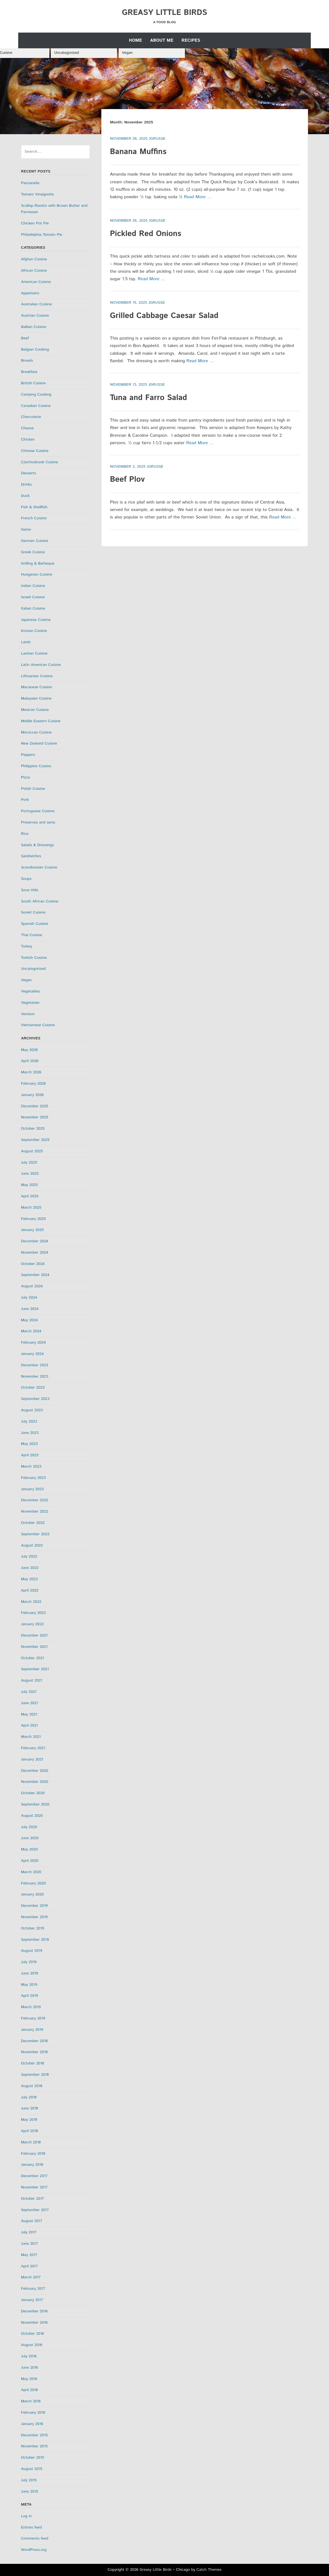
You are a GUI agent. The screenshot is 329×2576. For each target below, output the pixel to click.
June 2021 (29, 1703)
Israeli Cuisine (33, 597)
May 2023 (29, 1444)
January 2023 (32, 1489)
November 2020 (34, 1782)
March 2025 (31, 1207)
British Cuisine (33, 383)
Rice (24, 833)
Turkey (26, 946)
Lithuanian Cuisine (36, 676)
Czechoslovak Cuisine (39, 462)
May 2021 (29, 1714)
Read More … (197, 197)
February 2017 (33, 2288)
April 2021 (29, 1725)
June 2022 (30, 1568)
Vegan (127, 52)
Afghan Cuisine (34, 259)
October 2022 (33, 1523)
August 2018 (31, 2086)
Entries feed (31, 2527)
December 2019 (34, 1905)
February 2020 (33, 1883)
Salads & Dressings (37, 845)
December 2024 (34, 1241)
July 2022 (29, 1556)
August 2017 (31, 2221)
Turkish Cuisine (34, 957)
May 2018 (29, 2119)
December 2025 (34, 1106)
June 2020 (30, 1838)
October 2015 (32, 2457)
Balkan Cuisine (33, 327)
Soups (26, 878)
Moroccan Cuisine (36, 732)
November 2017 (34, 2187)
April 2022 (29, 1590)
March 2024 (31, 1331)
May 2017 (29, 2255)
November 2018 (34, 2052)
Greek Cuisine (33, 552)
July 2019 (28, 1962)
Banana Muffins (138, 151)
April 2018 (29, 2131)
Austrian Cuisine (35, 315)
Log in (26, 2516)
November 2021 (34, 1647)
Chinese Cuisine (34, 451)
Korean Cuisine (34, 631)
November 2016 (34, 2322)
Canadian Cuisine (36, 406)
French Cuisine (34, 518)
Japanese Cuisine (36, 620)
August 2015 (31, 2469)
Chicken (28, 439)
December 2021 (34, 1635)
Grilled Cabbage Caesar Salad (164, 315)
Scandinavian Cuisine (39, 867)
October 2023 (33, 1387)
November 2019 (34, 1917)
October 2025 (33, 1128)
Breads (27, 360)
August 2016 (31, 2345)
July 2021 (28, 1692)
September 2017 (35, 2210)
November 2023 (34, 1376)
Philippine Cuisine (36, 766)
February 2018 (33, 2153)
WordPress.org (33, 2550)
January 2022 (32, 1624)
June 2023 (30, 1433)
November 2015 (34, 2446)
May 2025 (29, 1185)
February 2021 (33, 1748)
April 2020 (29, 1860)
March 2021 (31, 1737)
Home (135, 40)
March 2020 (31, 1872)
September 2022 (35, 1534)
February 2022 (33, 1613)
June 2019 (29, 1973)
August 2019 (31, 1950)
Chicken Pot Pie (35, 223)
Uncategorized (66, 52)
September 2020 (35, 1804)
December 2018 (34, 2041)
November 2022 (34, 1511)
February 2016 (33, 2412)
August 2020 (32, 1815)
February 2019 (33, 2018)
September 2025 (35, 1140)
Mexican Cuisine (35, 710)
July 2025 (29, 1162)
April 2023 (29, 1455)
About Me (161, 40)
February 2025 (33, 1219)
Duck (25, 496)
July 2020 (29, 1827)
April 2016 (29, 2390)
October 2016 (32, 2333)
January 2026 (32, 1095)
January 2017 (32, 2300)
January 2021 (32, 1759)
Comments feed (34, 2538)
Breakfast (29, 372)
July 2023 (29, 1421)
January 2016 (32, 2424)
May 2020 (29, 1849)
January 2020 (32, 1894)
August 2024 (32, 1286)
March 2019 (31, 2007)
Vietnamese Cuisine (38, 1025)
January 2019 (32, 2029)
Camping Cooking (36, 394)
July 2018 (28, 2097)
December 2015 (34, 2435)
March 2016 (31, 2401)
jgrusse (157, 138)
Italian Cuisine (33, 608)
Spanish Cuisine (34, 923)
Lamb (25, 642)
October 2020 (33, 1793)
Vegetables (30, 991)
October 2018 (32, 2063)
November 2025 (34, 1117)
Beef (25, 338)
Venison (28, 1014)
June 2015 (29, 2491)
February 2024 (33, 1342)
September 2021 (35, 1669)
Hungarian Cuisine (36, 574)
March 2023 (31, 1466)
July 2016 (28, 2356)
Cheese (27, 428)
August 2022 (32, 1545)
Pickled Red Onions (145, 233)
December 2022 (34, 1500)
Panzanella (30, 183)
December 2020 (34, 1770)
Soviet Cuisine (33, 912)
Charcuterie (31, 417)
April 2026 (29, 1061)
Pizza (25, 777)
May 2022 (29, 1579)
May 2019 (29, 1984)
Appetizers (30, 293)
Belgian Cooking (35, 349)
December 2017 (34, 2176)
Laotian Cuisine (34, 653)
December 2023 (34, 1365)
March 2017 (31, 2277)
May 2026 (29, 1050)
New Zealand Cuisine (39, 743)
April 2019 (29, 1995)
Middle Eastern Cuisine (40, 721)
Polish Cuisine (33, 788)
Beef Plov (127, 479)
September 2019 (35, 1939)
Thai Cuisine (31, 935)
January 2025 (32, 1230)
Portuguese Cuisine (37, 811)
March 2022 (31, 1602)
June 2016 (29, 2367)
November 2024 (34, 1252)
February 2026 (33, 1083)
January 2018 (32, 2164)
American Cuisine (36, 282)
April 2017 (29, 2266)
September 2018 (35, 2074)
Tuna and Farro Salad (148, 397)
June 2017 (29, 2243)
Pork (25, 800)
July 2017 (28, 2232)
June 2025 (30, 1173)
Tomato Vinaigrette (37, 194)
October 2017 (32, 2198)
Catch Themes (209, 2569)
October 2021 (32, 1658)
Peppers (28, 755)
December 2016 (34, 2311)
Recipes (190, 40)
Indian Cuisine (33, 586)
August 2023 (32, 1410)
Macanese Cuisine (36, 687)
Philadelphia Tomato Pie (41, 234)
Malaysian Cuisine (36, 698)
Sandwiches (31, 856)
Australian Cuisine (36, 304)
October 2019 (32, 1928)
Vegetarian (30, 1002)
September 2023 (35, 1399)
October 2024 (33, 1264)
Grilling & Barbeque (37, 563)
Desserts (28, 473)
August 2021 (31, 1680)
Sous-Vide (29, 890)
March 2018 (31, 2142)
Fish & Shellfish (34, 507)
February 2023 (33, 1478)
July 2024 (29, 1297)
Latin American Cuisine (41, 665)
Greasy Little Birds (164, 12)
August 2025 (32, 1151)
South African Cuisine (39, 901)
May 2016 (29, 2379)
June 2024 (30, 1309)
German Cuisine (34, 541)
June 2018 (29, 2108)
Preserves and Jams (38, 822)
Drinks (26, 484)
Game (26, 529)
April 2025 (29, 1196)
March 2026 (31, 1072)
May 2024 (29, 1320)
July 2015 (28, 2480)
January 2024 (32, 1354)
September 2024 (35, 1275)
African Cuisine (34, 270)
